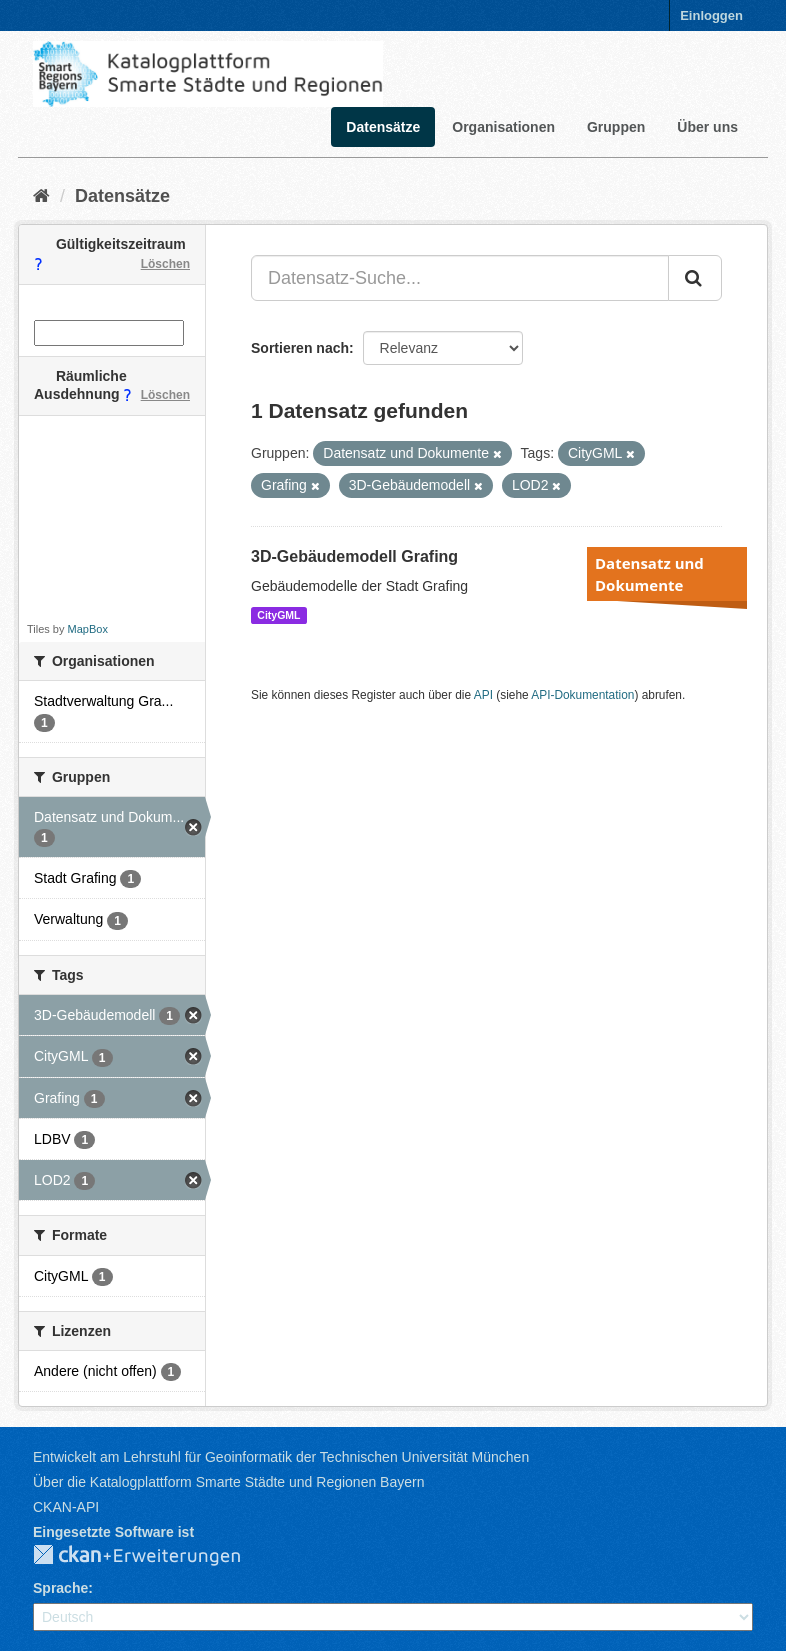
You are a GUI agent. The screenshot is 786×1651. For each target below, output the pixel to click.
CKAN (153, 1556)
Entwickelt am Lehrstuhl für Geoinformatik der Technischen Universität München (281, 1457)
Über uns (707, 127)
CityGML (278, 615)
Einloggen (711, 15)
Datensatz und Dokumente (649, 574)
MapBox (88, 629)
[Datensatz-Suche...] (460, 278)
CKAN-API (66, 1507)
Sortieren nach (300, 348)
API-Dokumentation (582, 695)
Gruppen (616, 127)
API (483, 695)
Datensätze (383, 127)
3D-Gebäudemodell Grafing (354, 556)
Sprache (60, 1588)
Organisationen (503, 127)
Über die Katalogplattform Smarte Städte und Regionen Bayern (228, 1482)
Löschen (165, 264)
